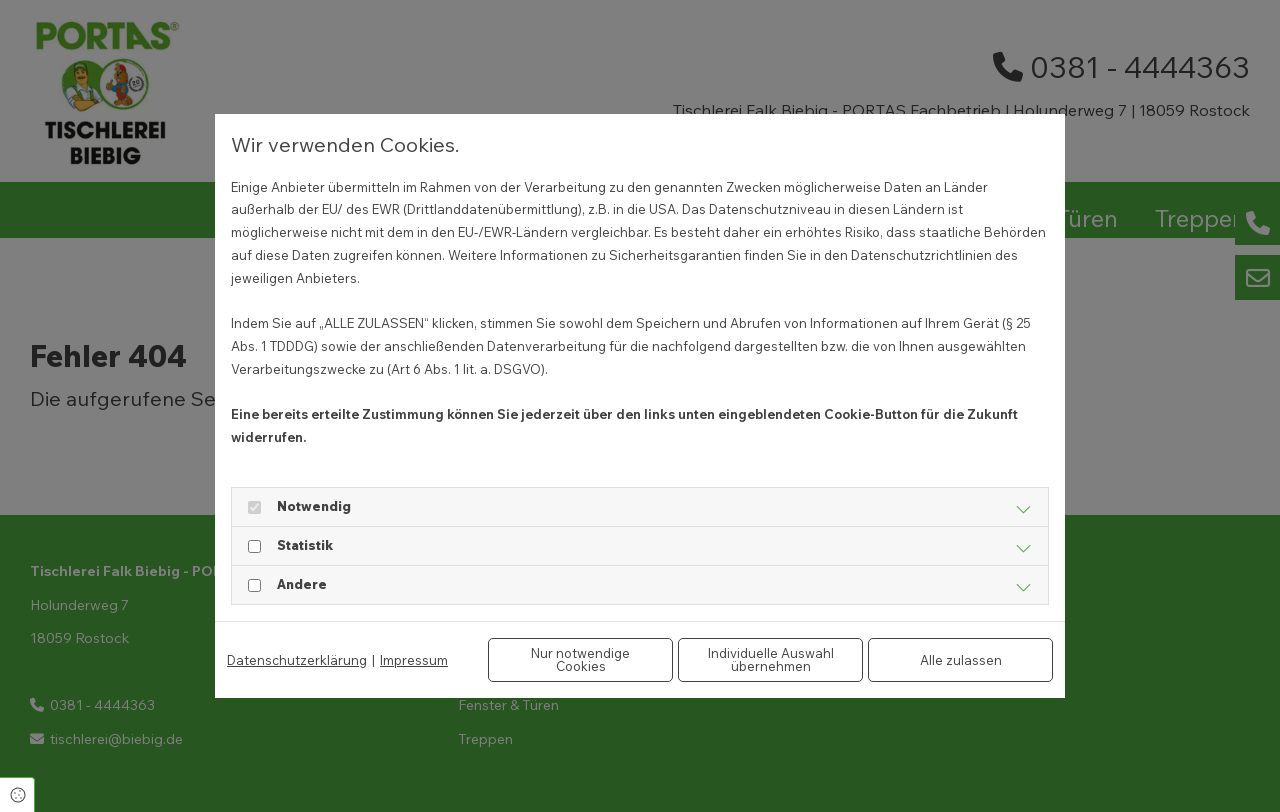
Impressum (414, 660)
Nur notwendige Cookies (580, 659)
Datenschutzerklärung (297, 660)
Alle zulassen (961, 660)
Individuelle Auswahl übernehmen (771, 659)
